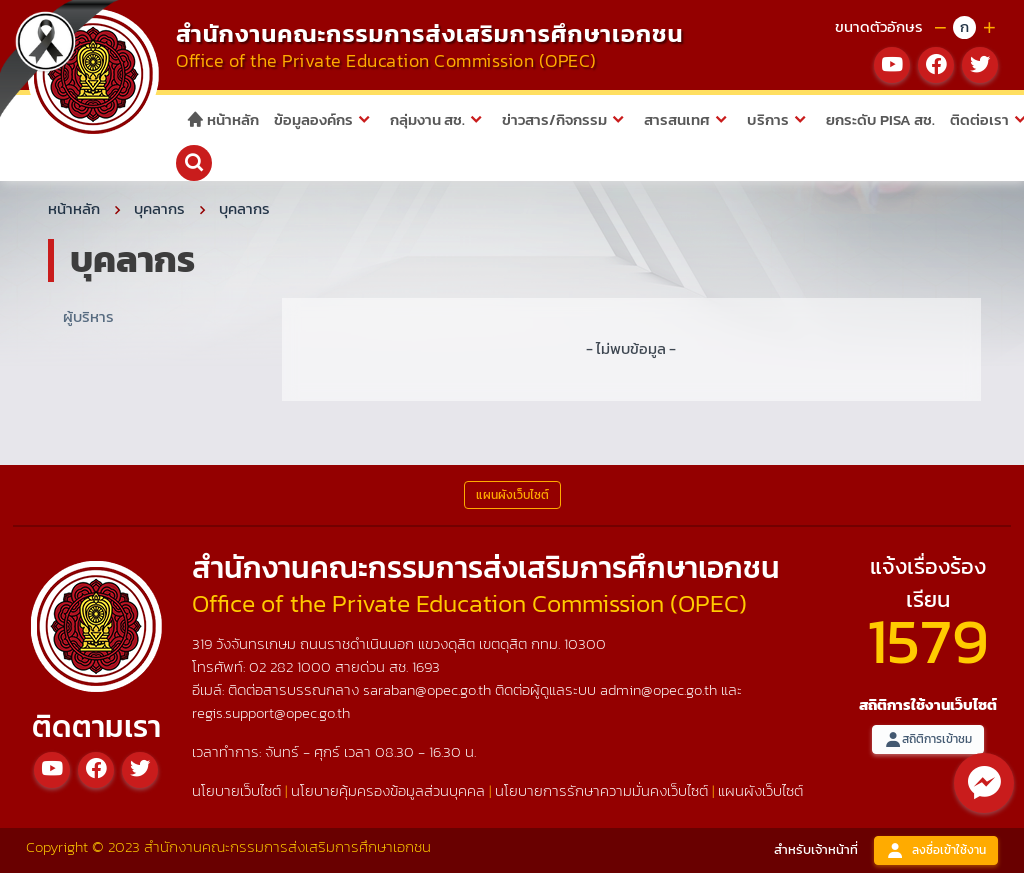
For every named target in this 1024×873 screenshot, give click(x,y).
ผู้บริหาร (88, 316)
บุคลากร (159, 208)
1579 (928, 640)
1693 (426, 666)
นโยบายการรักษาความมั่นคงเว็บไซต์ (601, 790)
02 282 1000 (292, 666)
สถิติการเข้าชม (928, 739)
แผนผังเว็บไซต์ (760, 790)
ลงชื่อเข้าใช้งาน (936, 850)
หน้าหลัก (222, 119)
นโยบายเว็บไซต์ (236, 790)
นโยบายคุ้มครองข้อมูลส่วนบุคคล (388, 790)
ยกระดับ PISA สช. (880, 119)
